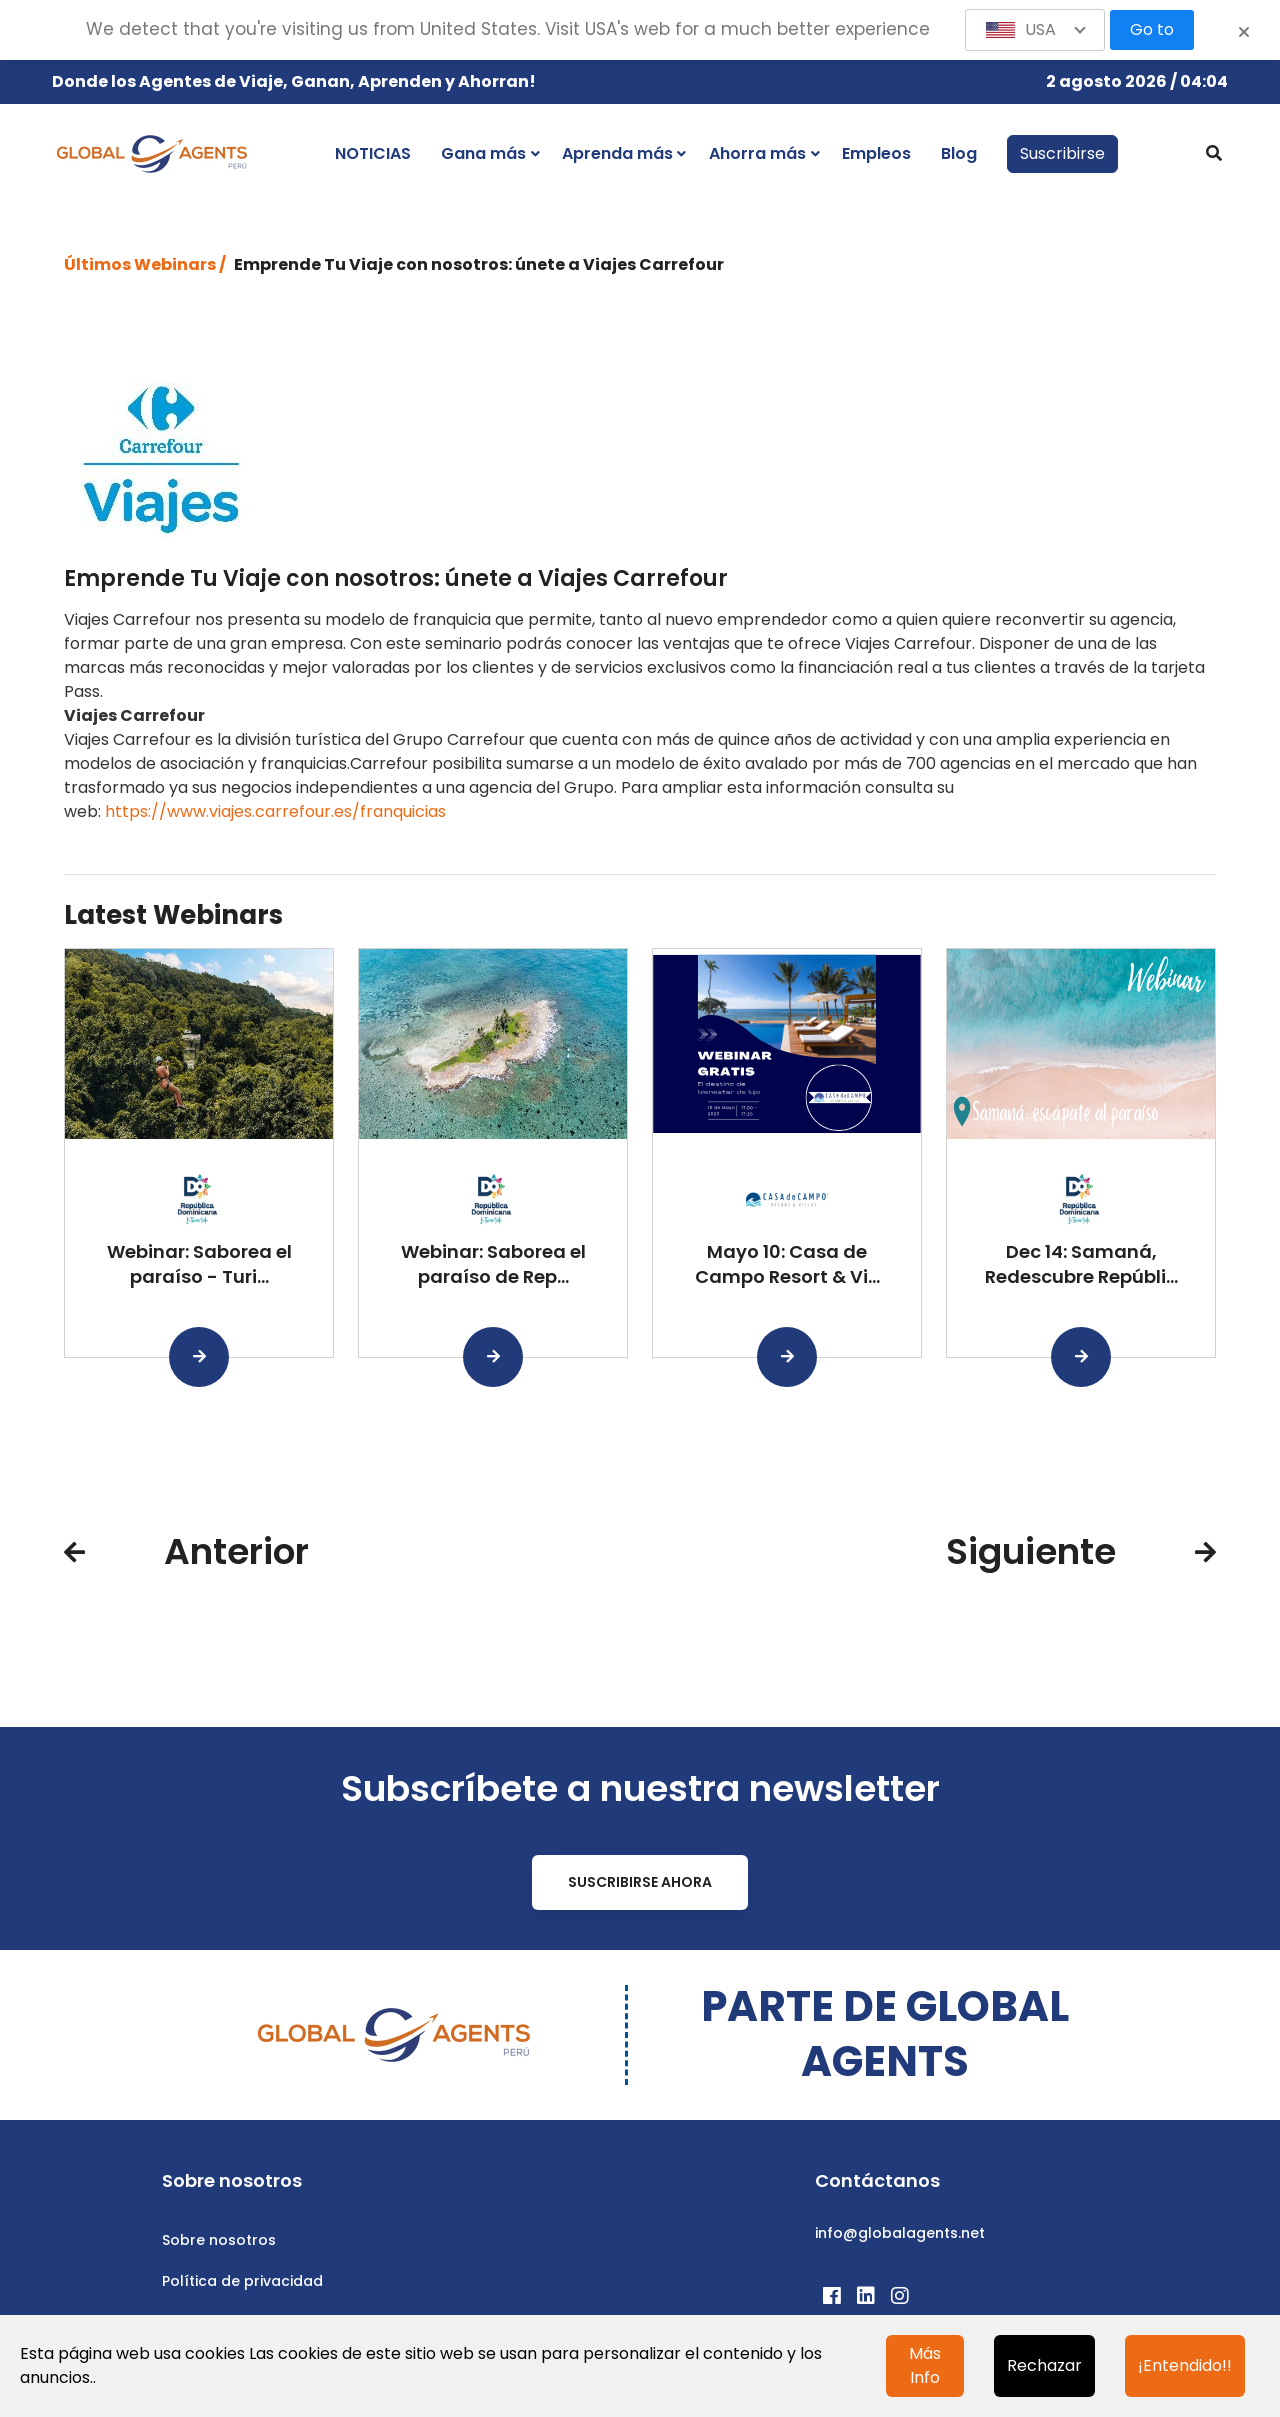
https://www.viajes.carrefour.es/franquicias (275, 811)
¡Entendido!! (1185, 2365)
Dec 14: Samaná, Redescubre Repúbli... (1081, 1264)
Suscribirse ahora (640, 1882)
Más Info (925, 2365)
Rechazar (1044, 2365)
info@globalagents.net (900, 2233)
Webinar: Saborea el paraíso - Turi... (199, 1264)
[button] (1035, 30)
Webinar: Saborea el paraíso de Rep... (493, 1264)
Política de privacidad (242, 2281)
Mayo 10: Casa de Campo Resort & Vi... (787, 1264)
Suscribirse (1062, 153)
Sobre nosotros (219, 2240)
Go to (1152, 29)
